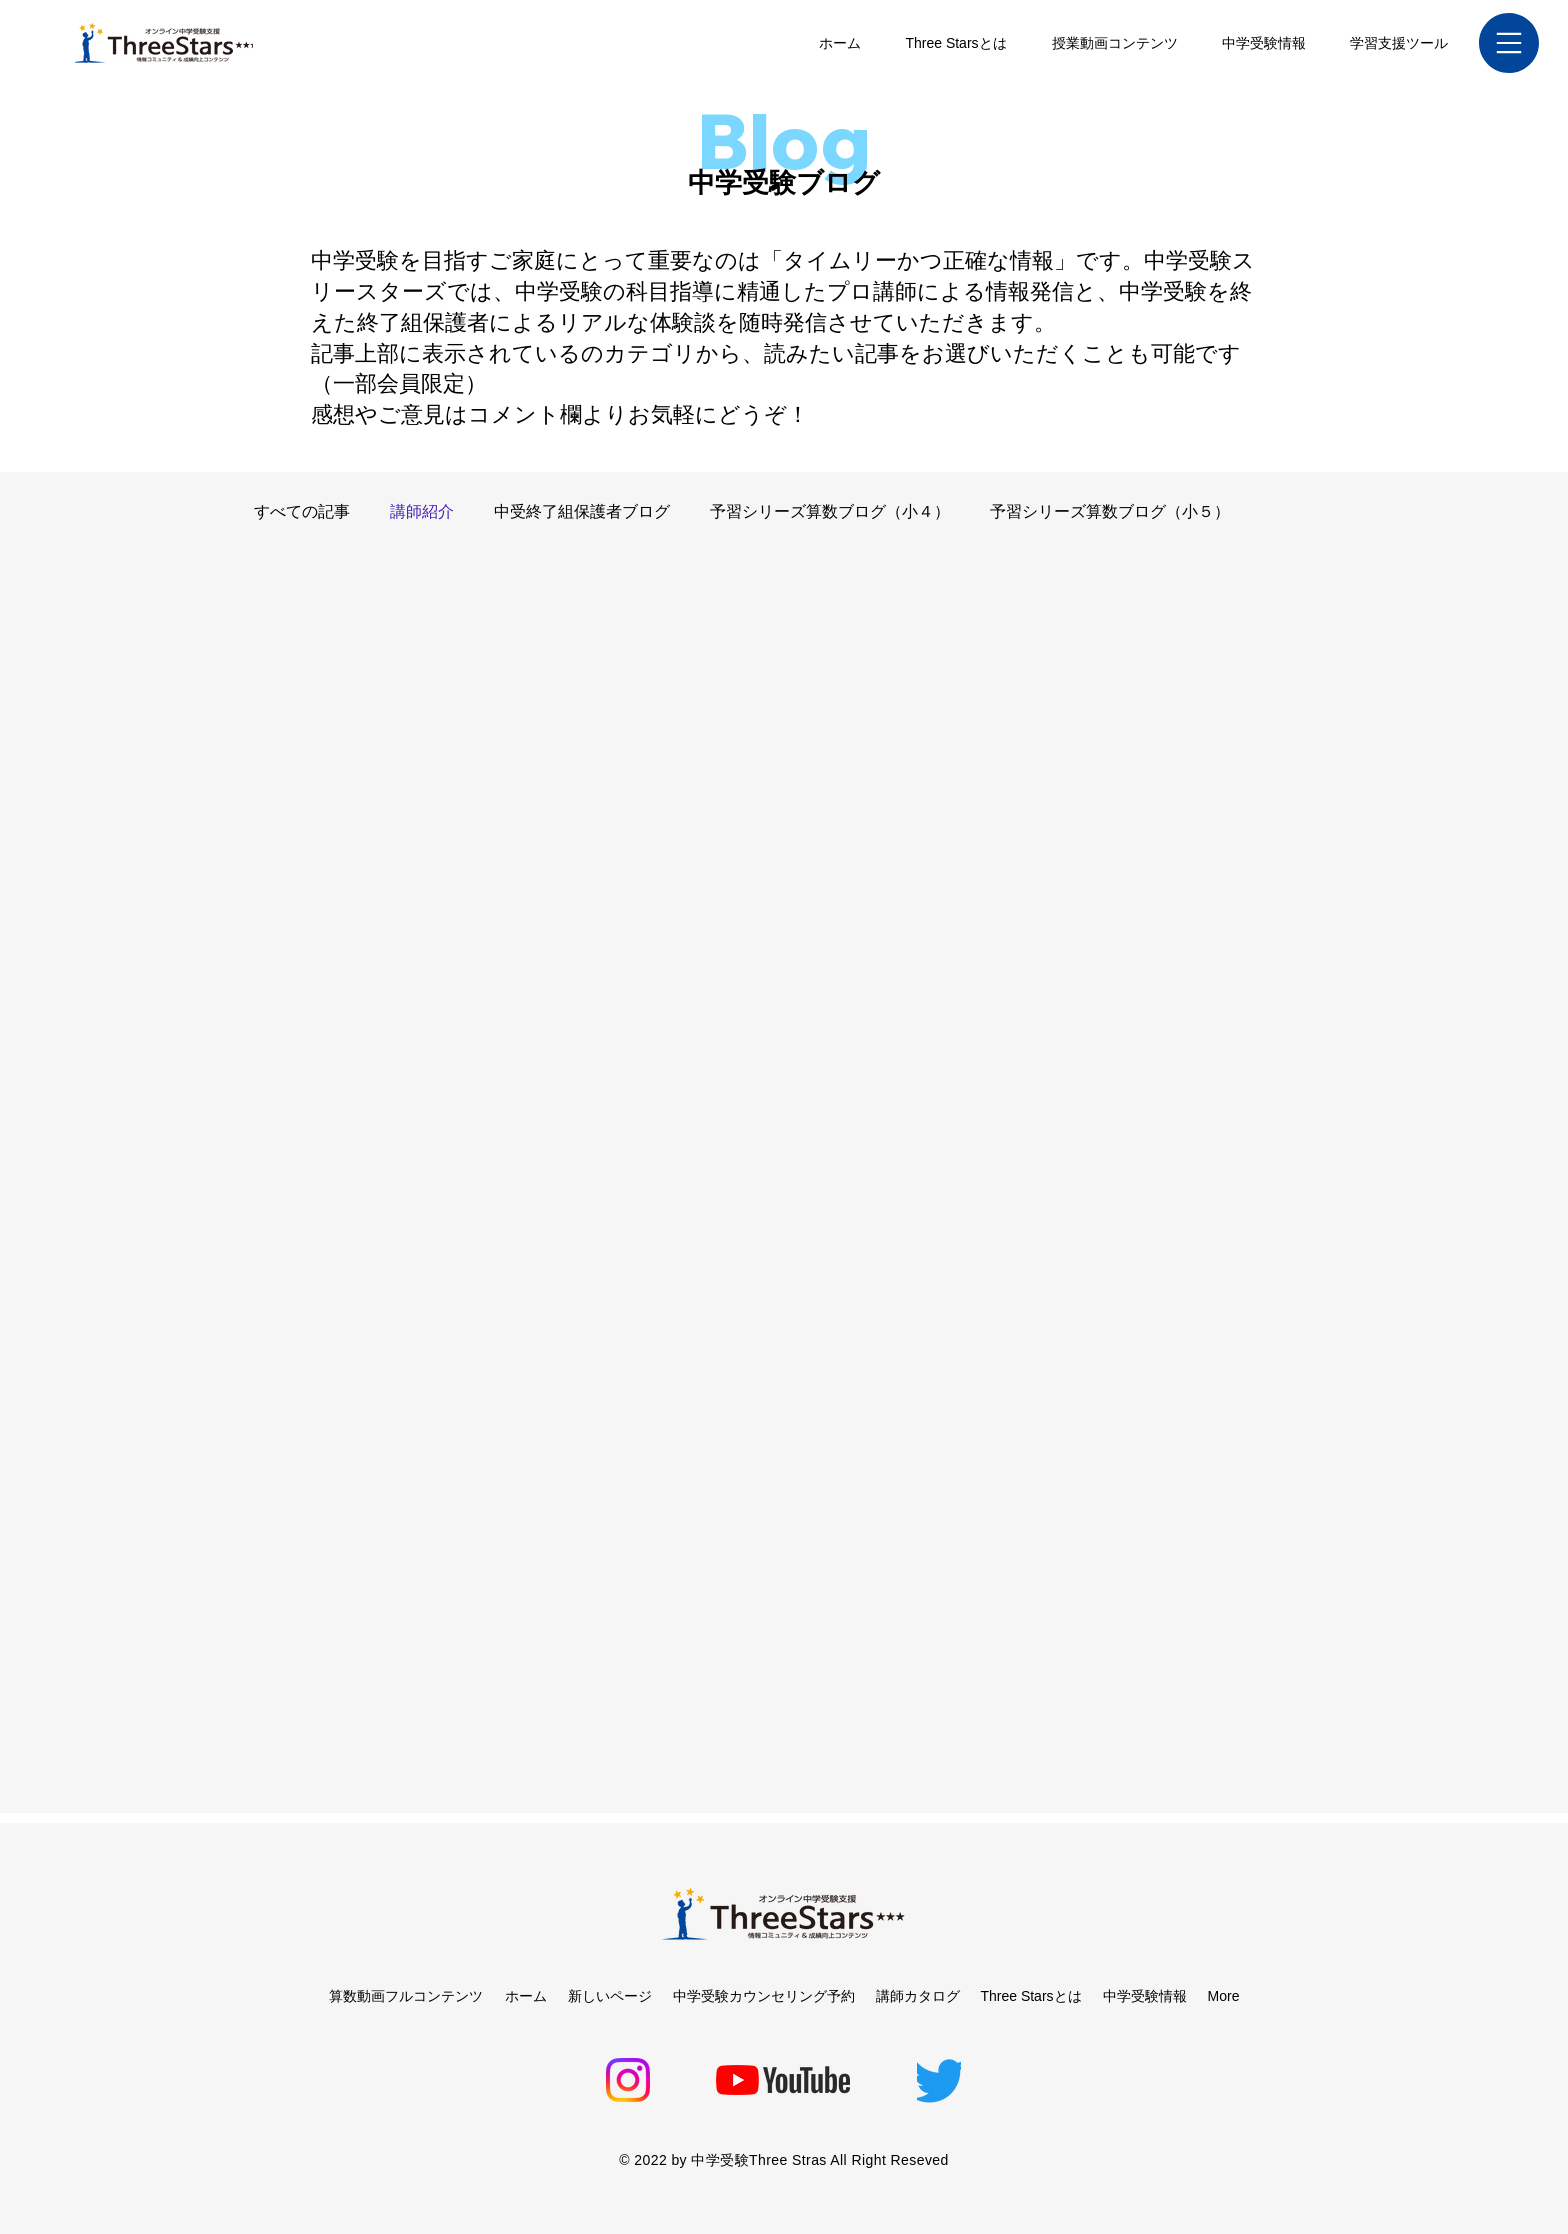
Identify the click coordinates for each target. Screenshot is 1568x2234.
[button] (1509, 43)
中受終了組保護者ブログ (582, 511)
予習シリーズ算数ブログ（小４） (830, 511)
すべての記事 (302, 511)
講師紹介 (422, 511)
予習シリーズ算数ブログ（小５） (1110, 511)
